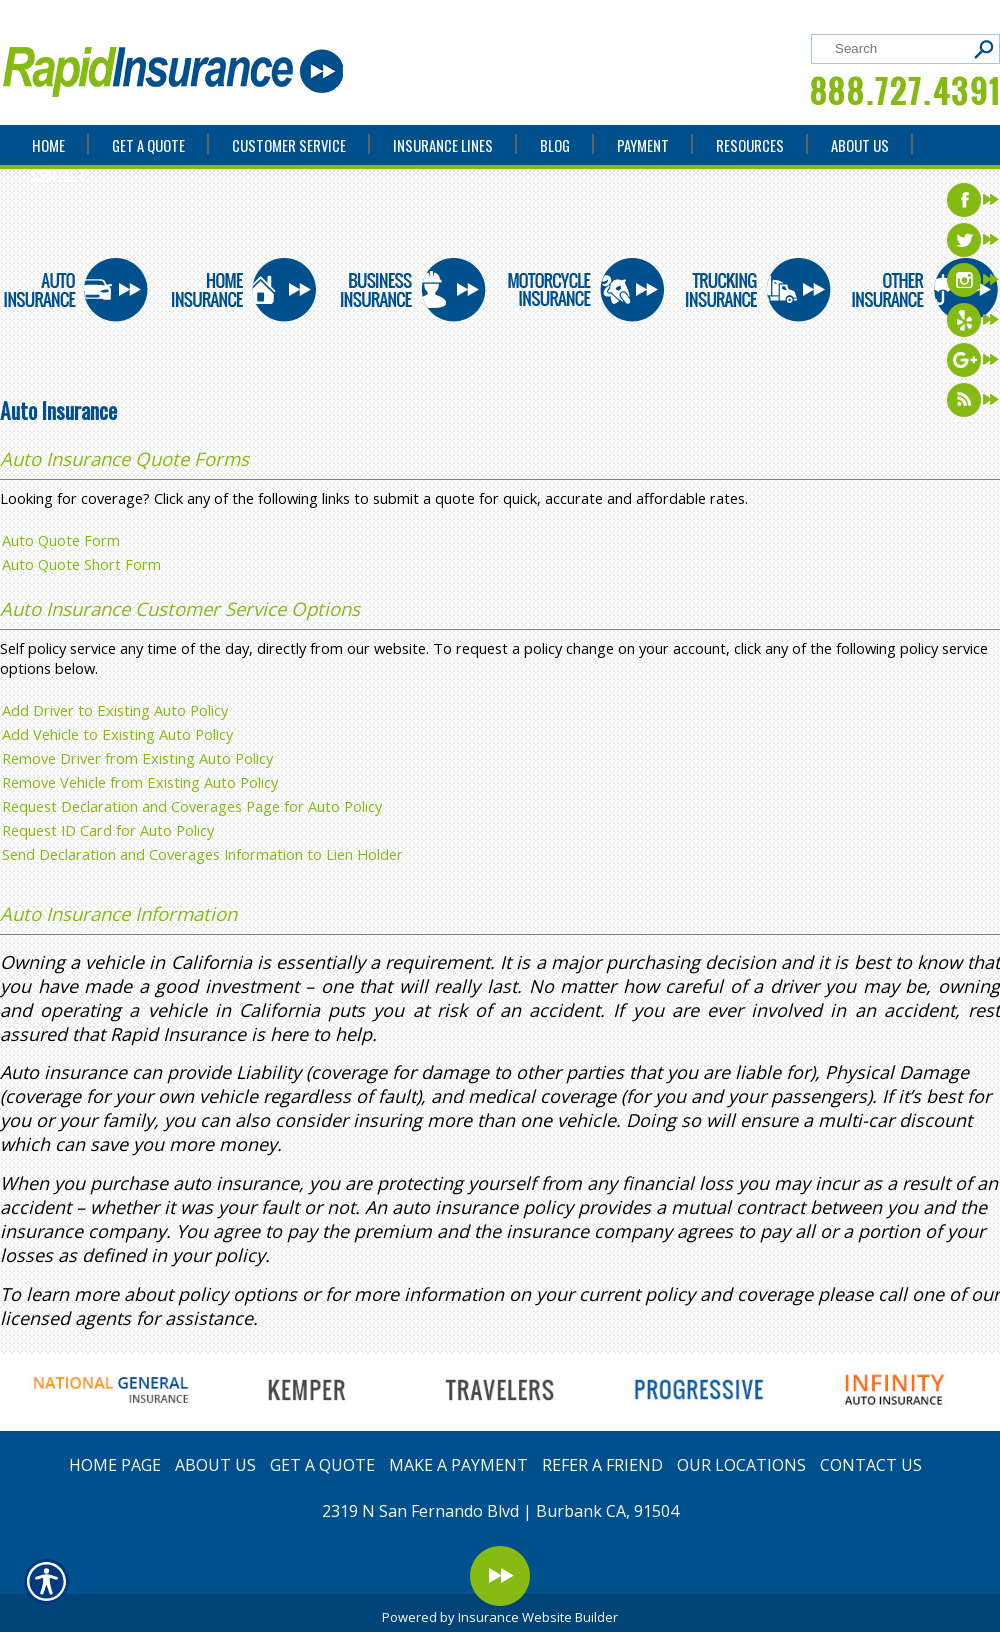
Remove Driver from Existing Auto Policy (137, 758)
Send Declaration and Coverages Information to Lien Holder (202, 854)
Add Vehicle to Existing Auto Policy (117, 734)
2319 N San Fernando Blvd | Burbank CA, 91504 (500, 1511)
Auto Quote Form (61, 540)
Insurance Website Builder (538, 1617)
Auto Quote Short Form (81, 564)
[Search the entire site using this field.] (897, 48)
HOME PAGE (115, 1465)
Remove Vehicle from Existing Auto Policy (140, 782)
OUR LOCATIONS (741, 1465)
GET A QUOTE (322, 1465)
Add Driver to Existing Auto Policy (115, 710)
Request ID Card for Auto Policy (108, 830)
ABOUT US (215, 1465)
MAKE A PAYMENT (458, 1465)
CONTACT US (871, 1465)
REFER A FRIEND (602, 1465)
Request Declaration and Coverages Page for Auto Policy (192, 806)
